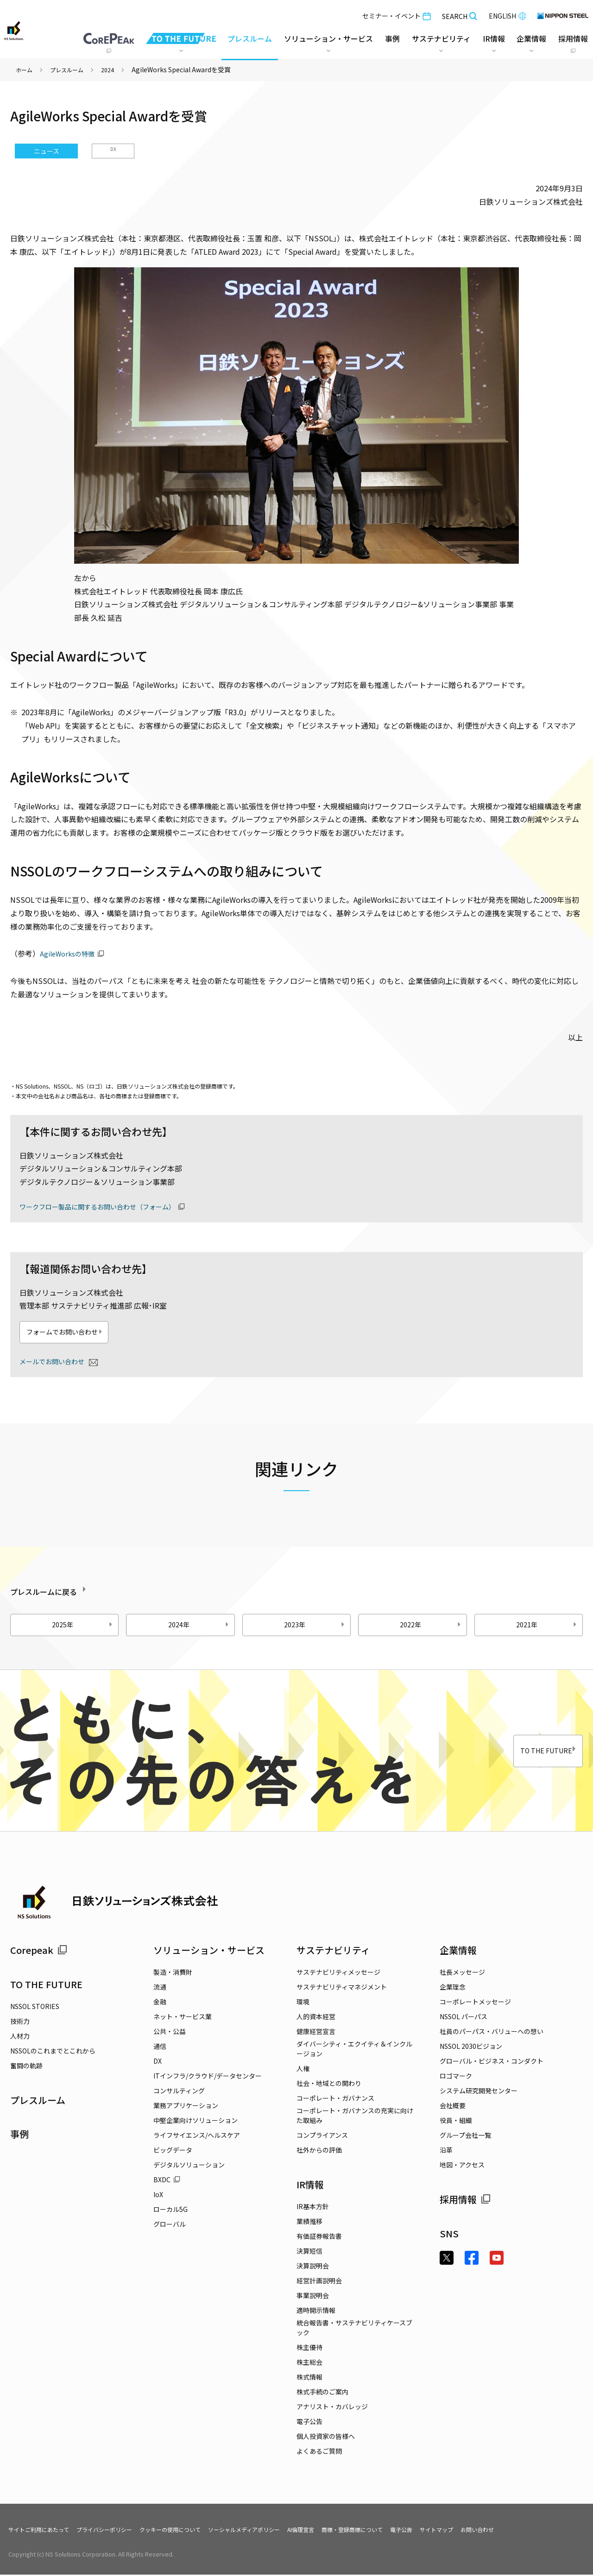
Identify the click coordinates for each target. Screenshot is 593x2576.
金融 (159, 2003)
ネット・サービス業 (182, 2017)
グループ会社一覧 (465, 2136)
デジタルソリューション (189, 2166)
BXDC (166, 2181)
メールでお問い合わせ (56, 1362)
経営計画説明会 (319, 2281)
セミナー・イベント (394, 14)
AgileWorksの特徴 (70, 953)
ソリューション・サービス (209, 1951)
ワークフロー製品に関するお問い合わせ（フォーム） (108, 1206)
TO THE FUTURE (527, 1752)
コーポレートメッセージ (475, 2003)
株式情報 (309, 2378)
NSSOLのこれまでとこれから (52, 2051)
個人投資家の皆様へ (325, 2437)
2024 (116, 69)
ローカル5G (170, 2210)
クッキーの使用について (194, 2530)
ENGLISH (505, 14)
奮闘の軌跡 (26, 2066)
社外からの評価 (319, 2151)
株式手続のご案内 (322, 2393)
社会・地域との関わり (328, 2084)
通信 (159, 2047)
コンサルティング (179, 2092)
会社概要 (453, 2106)
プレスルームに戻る (67, 1591)
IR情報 (310, 2185)
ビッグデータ (172, 2151)
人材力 (20, 2036)
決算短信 (309, 2252)
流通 (159, 1988)
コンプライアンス (322, 2136)
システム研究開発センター (478, 2092)
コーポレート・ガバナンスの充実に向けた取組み (354, 2116)
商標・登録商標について (404, 2530)
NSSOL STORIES (34, 2007)
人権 (302, 2069)
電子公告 (309, 2422)
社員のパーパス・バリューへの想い (491, 2032)
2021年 (547, 1626)
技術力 (20, 2022)
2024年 (199, 1626)
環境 (302, 2003)
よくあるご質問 (319, 2452)
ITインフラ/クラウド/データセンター (207, 2077)
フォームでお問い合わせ (83, 1332)
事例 (19, 2135)
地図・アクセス (462, 2166)
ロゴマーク (456, 2077)
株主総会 (309, 2363)
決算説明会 (312, 2267)
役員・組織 (456, 2121)
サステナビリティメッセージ (338, 1973)
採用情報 (465, 2200)
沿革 (446, 2151)
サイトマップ (499, 2530)
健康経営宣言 (315, 2032)
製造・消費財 (172, 1973)
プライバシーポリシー (119, 2530)
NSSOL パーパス (463, 2017)
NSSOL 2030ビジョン (471, 2047)
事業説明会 (312, 2296)
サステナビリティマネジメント (341, 1988)
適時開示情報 (315, 2311)
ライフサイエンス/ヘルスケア (196, 2136)
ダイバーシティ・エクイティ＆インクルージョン (354, 2050)
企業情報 (458, 1951)
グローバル (169, 2225)
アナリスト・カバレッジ (332, 2407)
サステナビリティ (333, 1951)
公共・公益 (169, 2032)
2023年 (315, 1626)
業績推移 (309, 2222)
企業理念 (453, 1988)
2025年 (83, 1626)
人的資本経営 (315, 2017)
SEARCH (458, 14)
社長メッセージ (462, 1973)
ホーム (25, 69)
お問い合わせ (546, 2530)
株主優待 (309, 2348)
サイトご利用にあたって (43, 2530)
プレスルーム (248, 36)
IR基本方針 (312, 2207)
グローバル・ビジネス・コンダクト (491, 2062)
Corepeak (38, 1951)
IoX (158, 2195)
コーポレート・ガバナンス (335, 2099)
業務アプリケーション (185, 2106)
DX (113, 151)
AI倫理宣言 (345, 2530)
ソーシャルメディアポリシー (280, 2530)
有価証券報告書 (319, 2237)
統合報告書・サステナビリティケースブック (354, 2328)
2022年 (431, 1626)
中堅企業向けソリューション (195, 2121)
